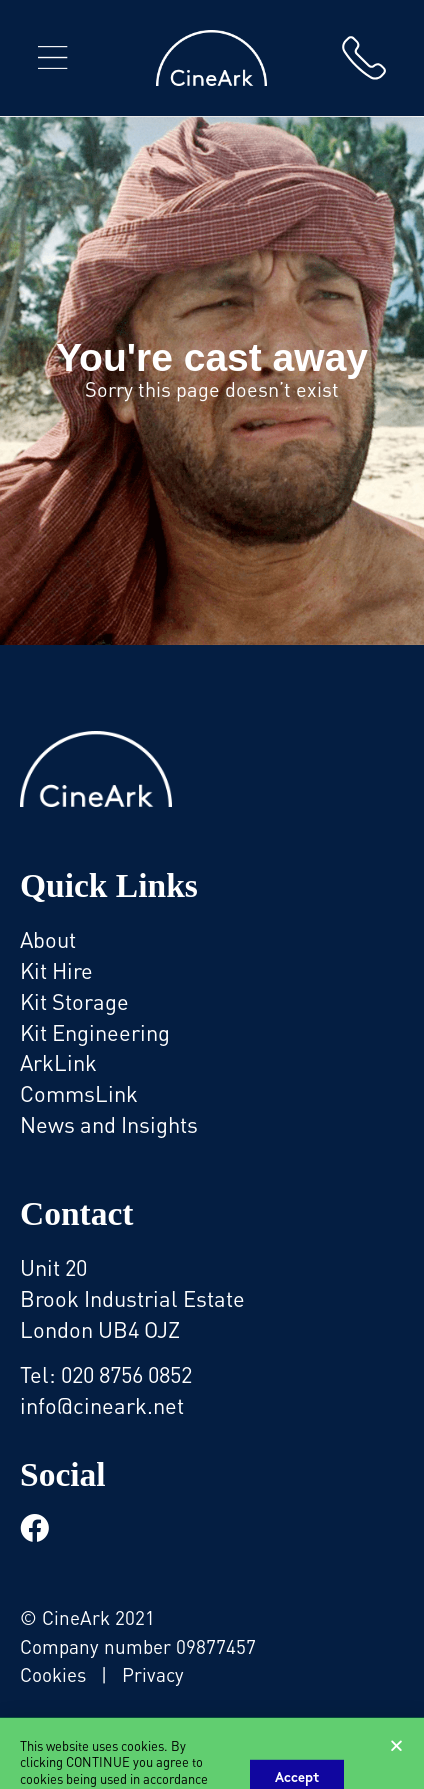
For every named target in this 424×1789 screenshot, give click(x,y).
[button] (52, 58)
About (48, 938)
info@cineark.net (102, 1404)
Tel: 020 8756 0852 (106, 1373)
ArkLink (58, 1061)
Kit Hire (56, 969)
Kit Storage (74, 1000)
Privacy (153, 1673)
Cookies (53, 1673)
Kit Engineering (95, 1031)
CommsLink (79, 1092)
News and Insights (109, 1123)
